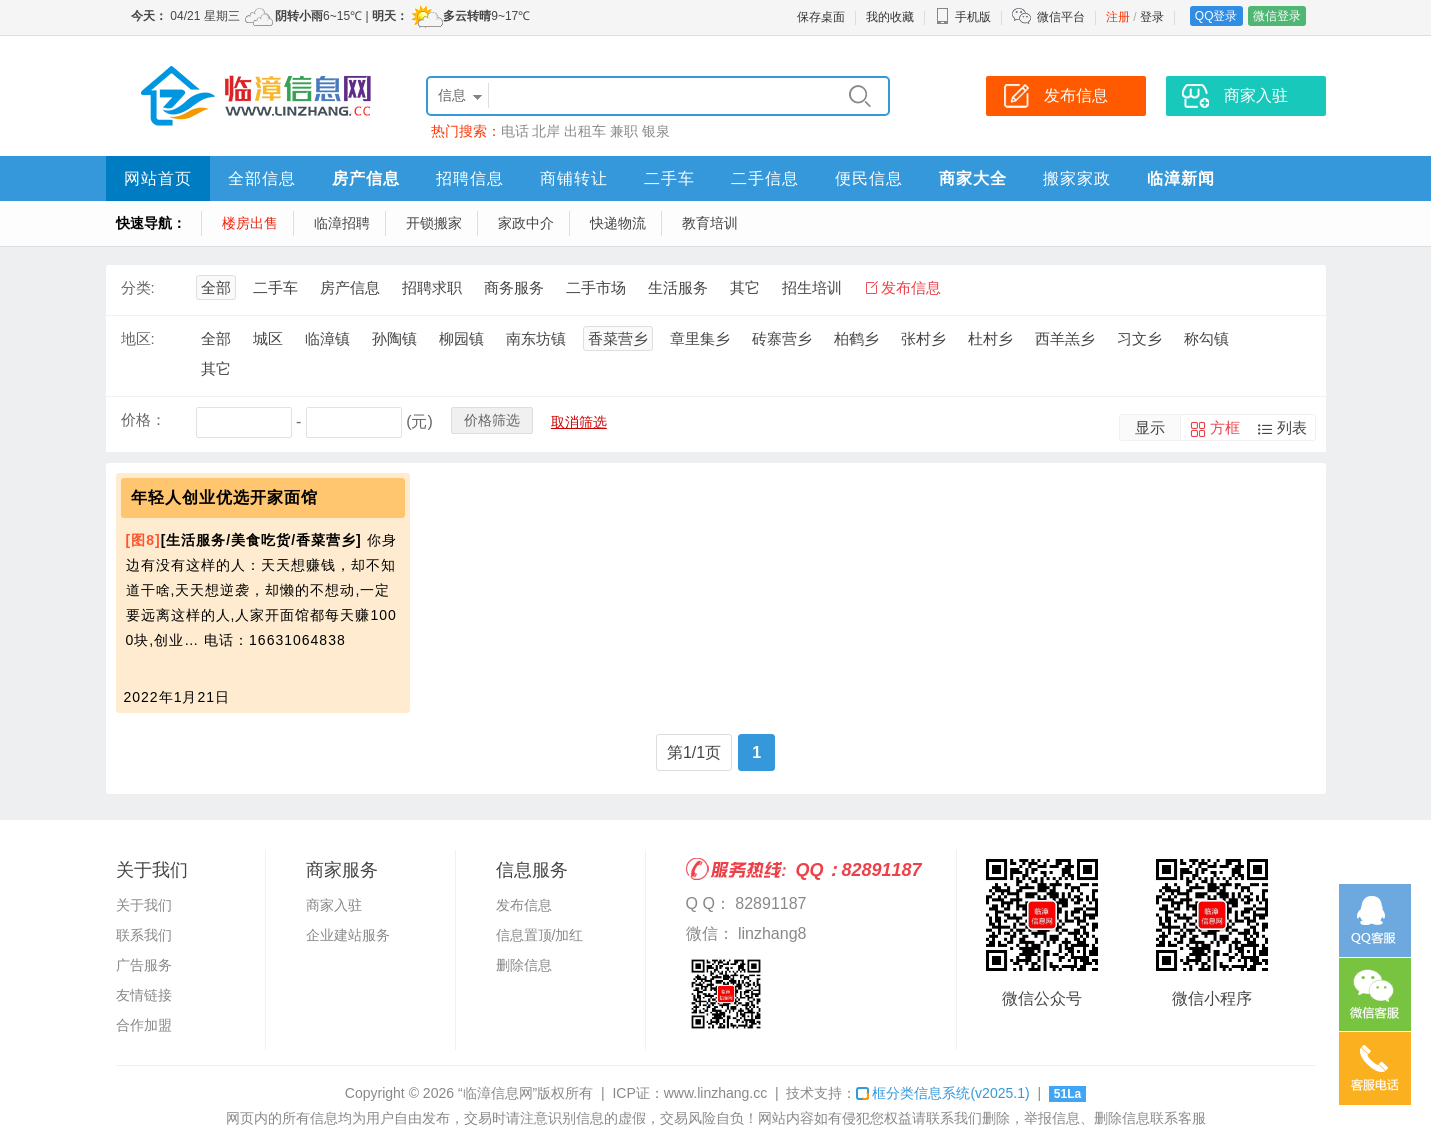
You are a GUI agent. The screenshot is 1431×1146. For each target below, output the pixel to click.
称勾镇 (1206, 338)
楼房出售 (250, 223)
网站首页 (158, 178)
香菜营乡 (618, 338)
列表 (1292, 427)
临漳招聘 (342, 223)
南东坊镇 (536, 338)
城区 (268, 338)
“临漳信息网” (497, 1093)
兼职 (624, 131)
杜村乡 (990, 338)
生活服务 (678, 287)
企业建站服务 (348, 935)
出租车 (585, 131)
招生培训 (812, 287)
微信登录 (1277, 16)
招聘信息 (470, 178)
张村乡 (923, 338)
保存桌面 (821, 17)
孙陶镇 (394, 338)
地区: (138, 338)
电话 (515, 131)
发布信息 (911, 287)
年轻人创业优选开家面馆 (224, 497)
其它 (745, 287)
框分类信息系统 (942, 1093)
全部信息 (262, 178)
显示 (1150, 427)
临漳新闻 (1181, 178)
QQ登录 (1216, 16)
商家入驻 (334, 905)
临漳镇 (327, 338)
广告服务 (144, 965)
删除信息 (524, 965)
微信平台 (1061, 17)
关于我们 (144, 905)
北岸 (546, 131)
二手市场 (596, 287)
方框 (1225, 427)
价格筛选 (492, 420)
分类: (138, 287)
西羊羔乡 (1065, 338)
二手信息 (765, 178)
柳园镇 (461, 338)
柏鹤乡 (856, 338)
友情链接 (144, 995)
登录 (1152, 17)
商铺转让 (574, 178)
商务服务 (514, 287)
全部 (216, 287)
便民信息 (869, 178)
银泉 (656, 131)
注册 (1118, 17)
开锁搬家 (434, 223)
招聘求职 (432, 287)
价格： (143, 419)
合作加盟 (144, 1025)
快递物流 (618, 223)
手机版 (963, 17)
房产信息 (366, 178)
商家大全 (973, 178)
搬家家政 (1077, 178)
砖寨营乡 (782, 338)
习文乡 (1139, 338)
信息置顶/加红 (540, 935)
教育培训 (710, 223)
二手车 (669, 178)
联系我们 (144, 935)
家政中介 (526, 223)
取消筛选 (579, 422)
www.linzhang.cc (716, 1093)
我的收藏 (890, 17)
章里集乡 (700, 338)
